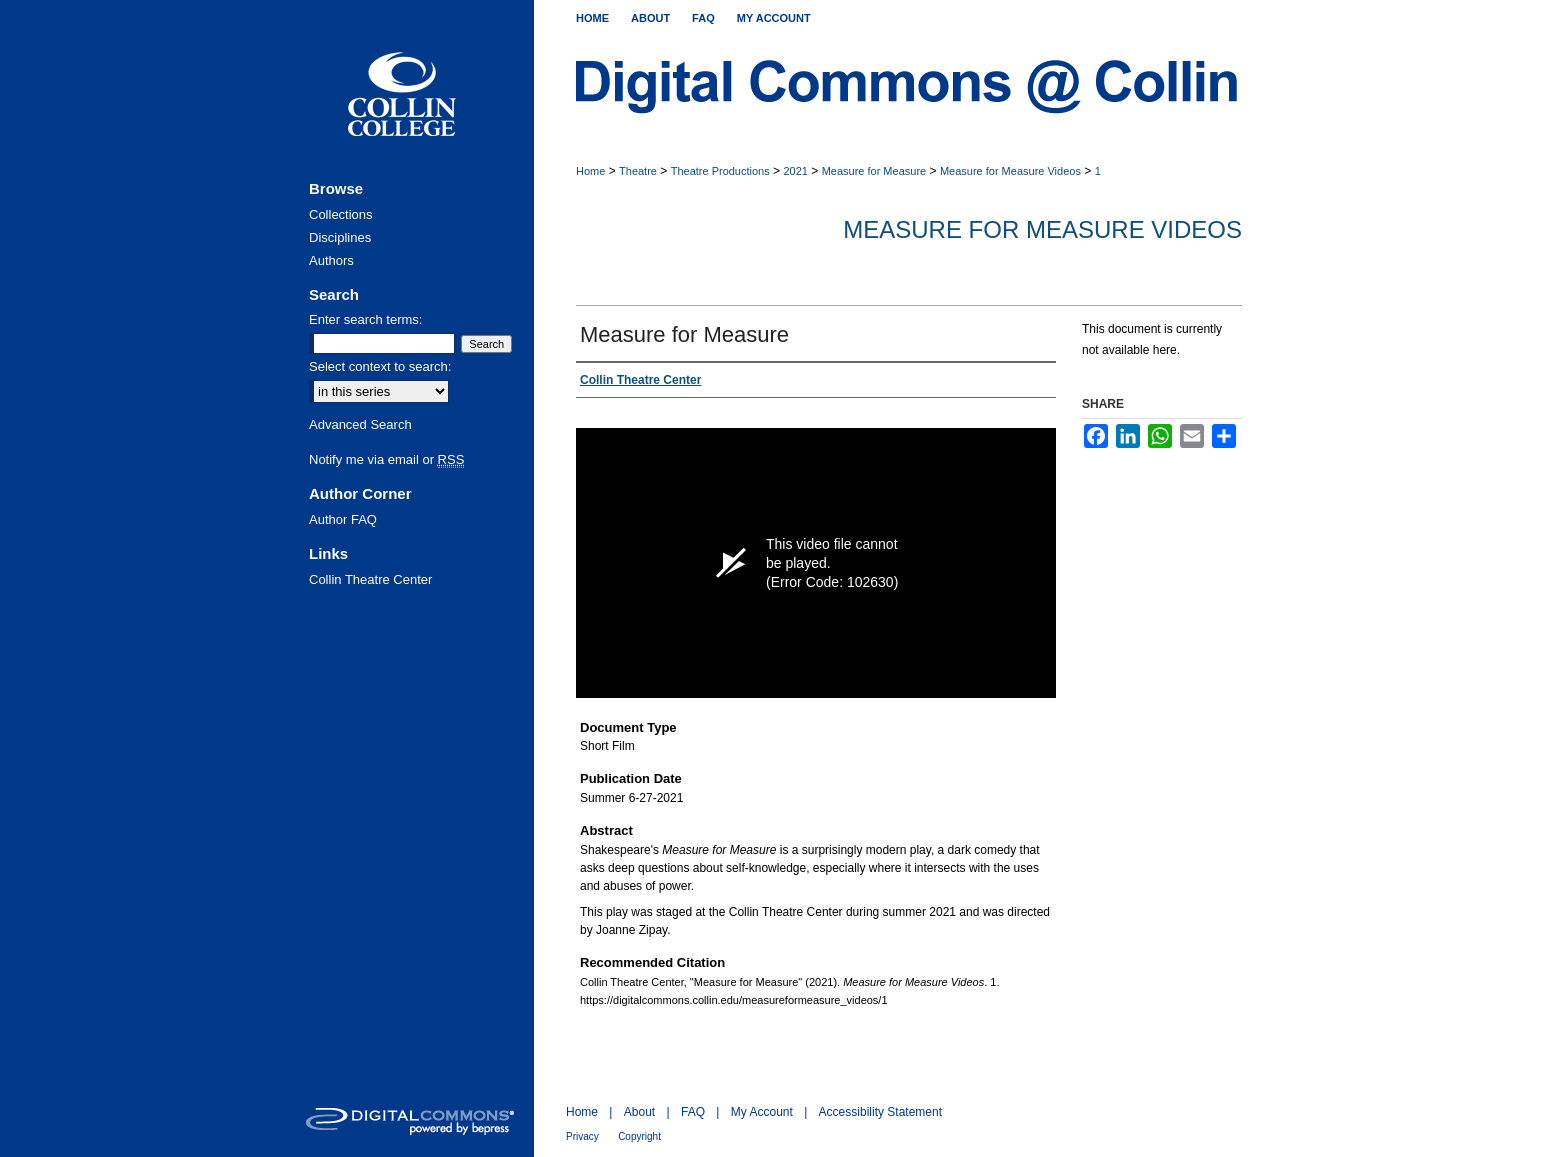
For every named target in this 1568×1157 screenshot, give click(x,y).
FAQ (693, 1112)
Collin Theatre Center (370, 579)
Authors (331, 260)
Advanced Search (360, 424)
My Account (762, 1112)
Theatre (638, 171)
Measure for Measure (874, 171)
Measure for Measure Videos (1010, 171)
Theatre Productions (720, 171)
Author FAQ (343, 519)
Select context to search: (380, 366)
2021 (795, 171)
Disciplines (340, 237)
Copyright (639, 1136)
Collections (341, 214)
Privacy (582, 1136)
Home (590, 171)
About (639, 1112)
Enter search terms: (365, 319)
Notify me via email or (386, 459)
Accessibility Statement (880, 1112)
